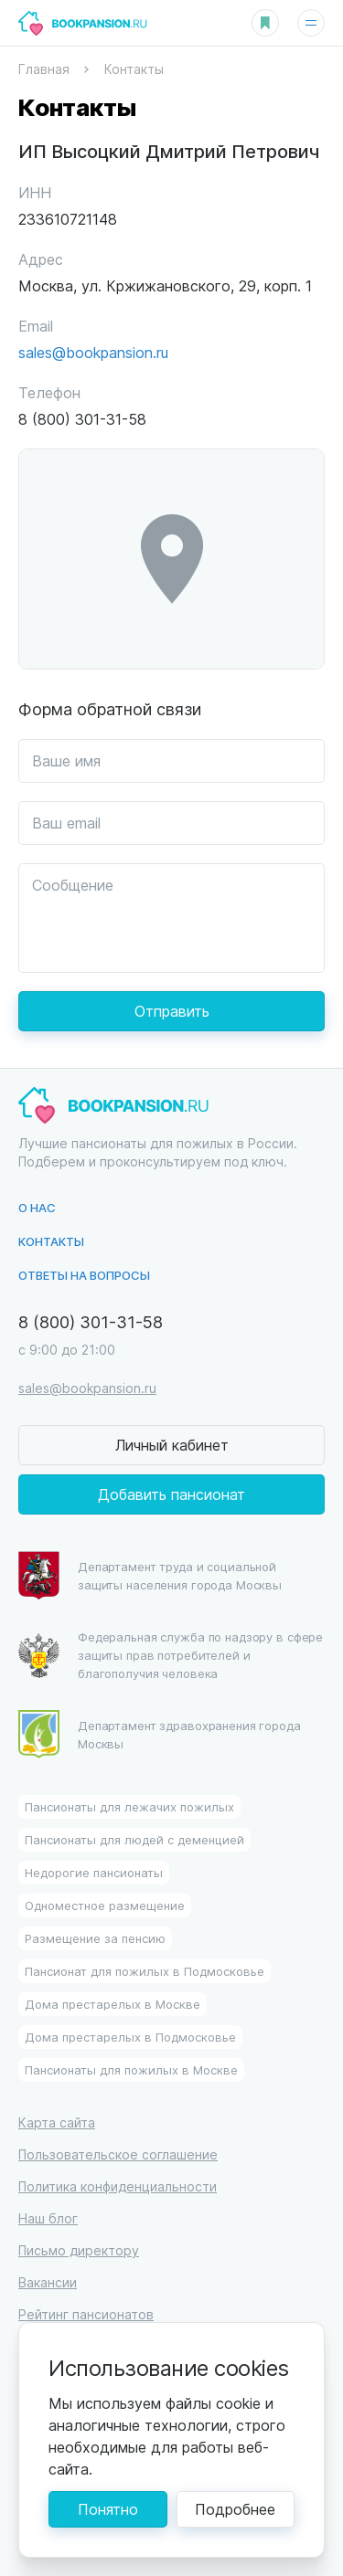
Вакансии (47, 2282)
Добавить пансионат (171, 1494)
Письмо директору (78, 2250)
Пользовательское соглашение (118, 2154)
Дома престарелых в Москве (112, 2003)
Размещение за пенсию (95, 1938)
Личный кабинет (172, 1444)
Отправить (171, 1010)
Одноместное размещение (105, 1905)
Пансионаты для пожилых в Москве (131, 2069)
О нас (37, 1207)
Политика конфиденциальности (117, 2186)
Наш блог (48, 2218)
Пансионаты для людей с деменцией (134, 1839)
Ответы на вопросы (84, 1275)
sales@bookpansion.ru (93, 352)
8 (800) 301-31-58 (90, 1321)
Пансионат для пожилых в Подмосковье (144, 1971)
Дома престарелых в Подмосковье (130, 2036)
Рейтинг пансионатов (86, 2314)
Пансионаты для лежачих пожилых (129, 1806)
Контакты (51, 1241)
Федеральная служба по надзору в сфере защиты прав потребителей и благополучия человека (170, 1655)
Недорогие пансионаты (94, 1872)
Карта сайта (56, 2122)
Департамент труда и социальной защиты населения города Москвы (150, 1575)
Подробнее (235, 2508)
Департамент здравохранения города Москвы (159, 1734)
